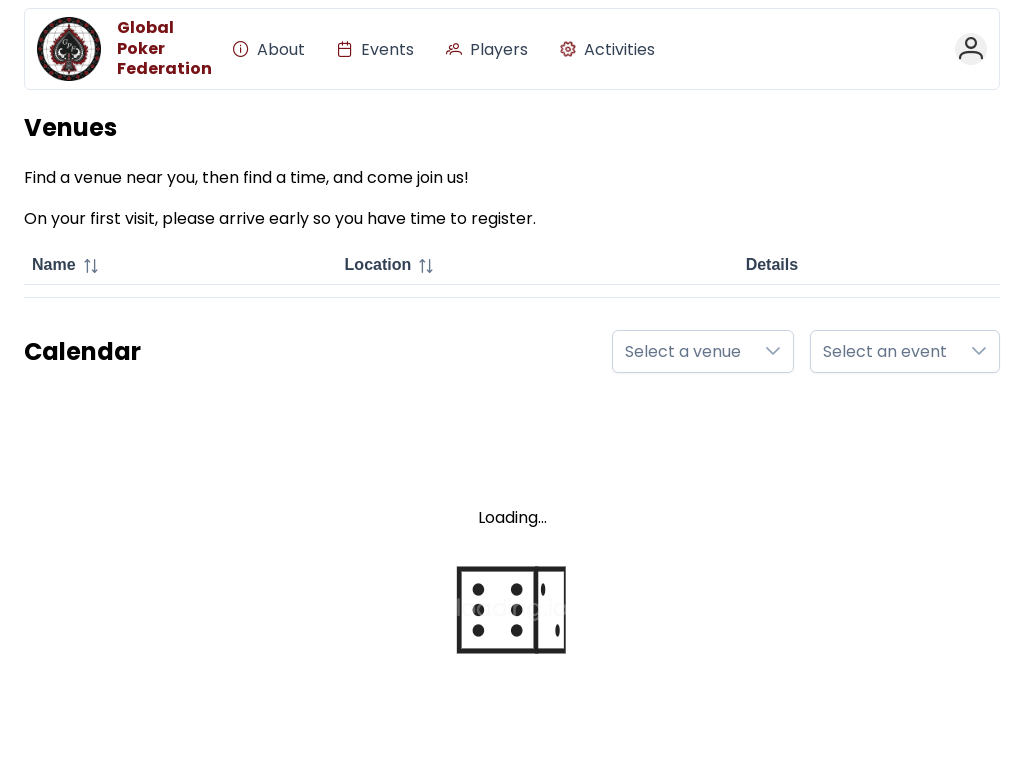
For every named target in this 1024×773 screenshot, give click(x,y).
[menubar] (444, 49)
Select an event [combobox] (885, 351)
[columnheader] (180, 266)
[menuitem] (269, 49)
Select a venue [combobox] (683, 351)
